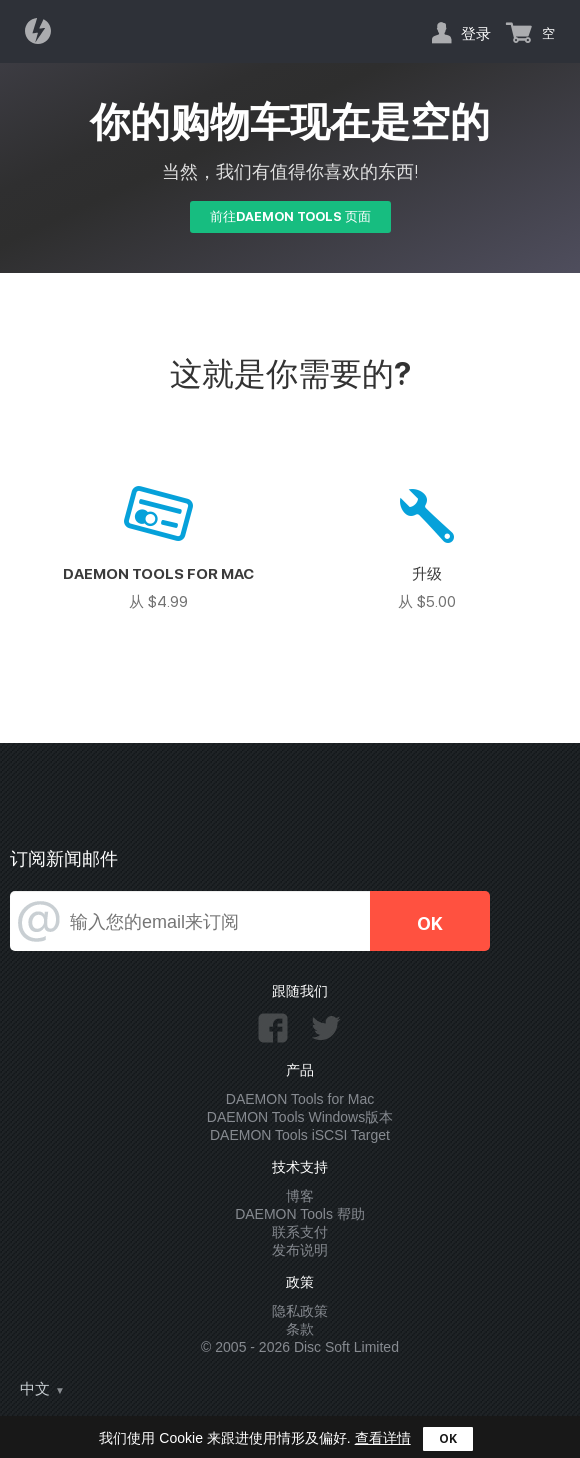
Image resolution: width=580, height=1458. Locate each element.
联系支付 (300, 1232)
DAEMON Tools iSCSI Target (300, 1135)
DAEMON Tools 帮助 (300, 1214)
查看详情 (383, 1438)
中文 (35, 1389)
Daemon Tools (44, 31)
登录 (476, 33)
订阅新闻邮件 (64, 858)
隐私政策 (300, 1311)
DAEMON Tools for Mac (300, 1099)
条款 (300, 1329)
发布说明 (300, 1250)
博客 (300, 1196)
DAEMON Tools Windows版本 (300, 1117)
